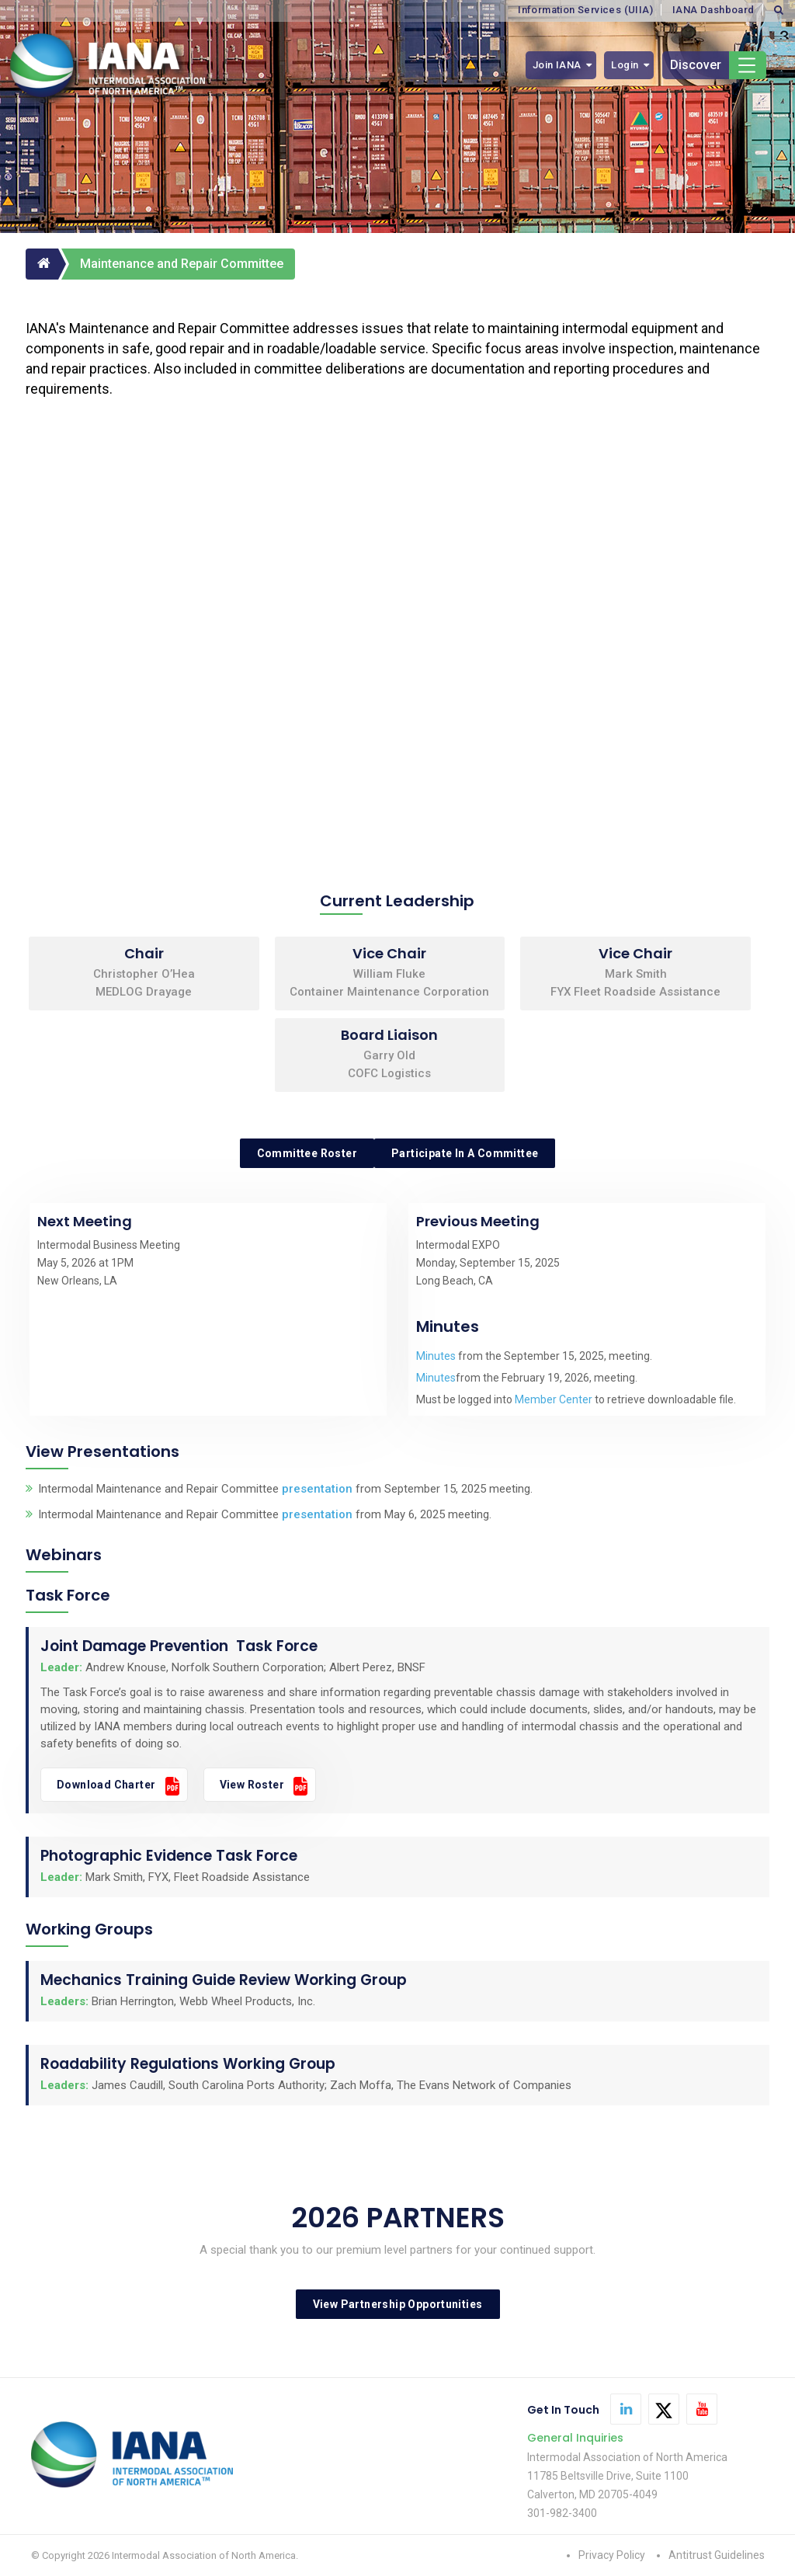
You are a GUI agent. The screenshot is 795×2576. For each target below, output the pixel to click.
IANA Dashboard (713, 10)
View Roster (252, 1784)
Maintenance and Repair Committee (181, 263)
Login (624, 65)
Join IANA (557, 65)
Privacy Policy (611, 2555)
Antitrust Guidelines (716, 2555)
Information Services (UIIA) (585, 10)
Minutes (436, 1356)
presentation (317, 1489)
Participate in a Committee (464, 1153)
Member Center (553, 1399)
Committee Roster (307, 1153)
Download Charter (106, 1784)
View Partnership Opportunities (398, 2304)
